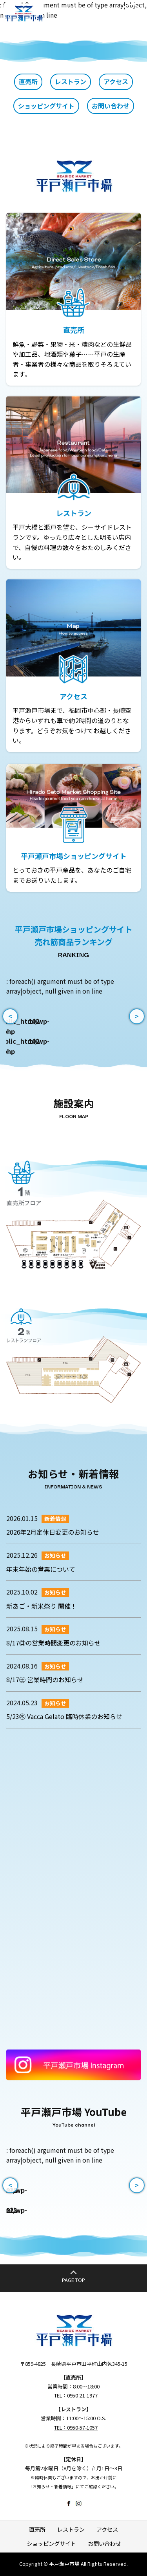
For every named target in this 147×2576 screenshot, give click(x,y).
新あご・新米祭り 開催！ (41, 1606)
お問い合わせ (110, 105)
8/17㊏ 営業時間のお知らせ (44, 1679)
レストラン (70, 81)
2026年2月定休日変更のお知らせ (52, 1532)
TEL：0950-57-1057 (76, 2427)
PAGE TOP (73, 2280)
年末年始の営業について (40, 1569)
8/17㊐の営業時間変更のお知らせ (53, 1642)
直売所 (28, 81)
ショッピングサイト (46, 105)
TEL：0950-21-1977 (76, 2395)
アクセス (115, 81)
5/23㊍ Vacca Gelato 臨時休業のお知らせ (64, 1716)
